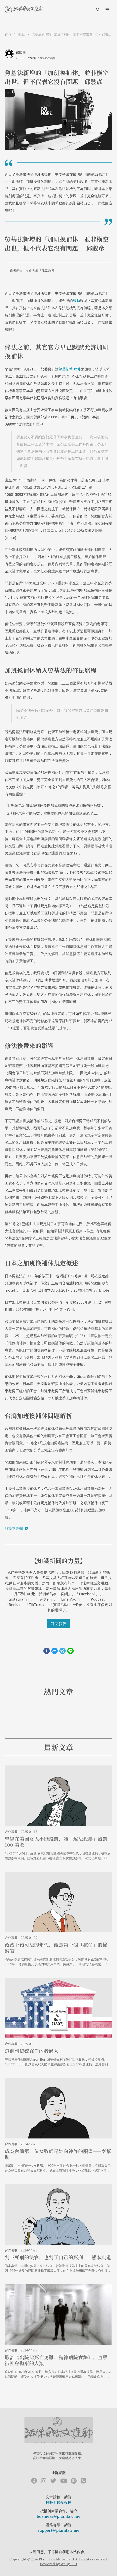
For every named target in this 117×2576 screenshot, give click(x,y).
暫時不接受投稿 (58, 2502)
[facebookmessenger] (54, 1651)
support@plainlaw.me (58, 2530)
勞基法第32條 (69, 368)
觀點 (21, 34)
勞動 (76, 300)
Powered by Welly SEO (58, 2564)
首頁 (8, 34)
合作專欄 (11, 1831)
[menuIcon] (107, 9)
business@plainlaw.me (58, 2516)
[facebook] (46, 1651)
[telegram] (62, 1651)
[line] (70, 1651)
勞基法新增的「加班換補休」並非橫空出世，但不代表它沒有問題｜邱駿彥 (71, 34)
